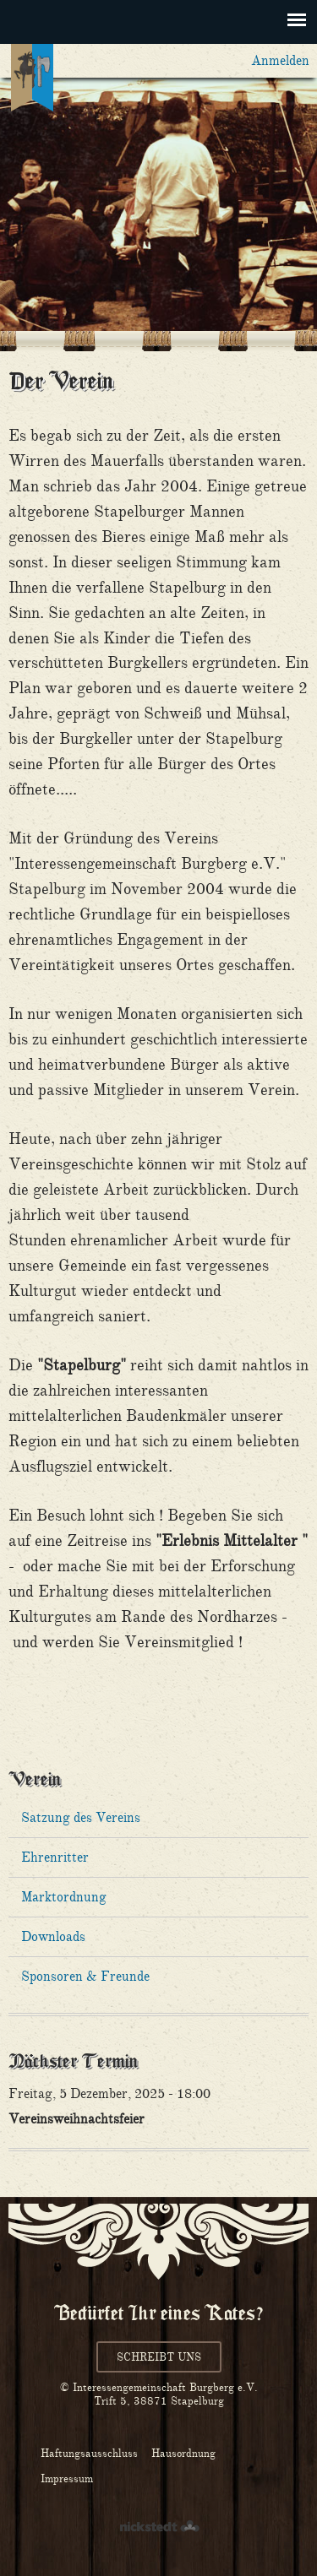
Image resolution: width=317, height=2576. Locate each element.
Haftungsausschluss (89, 2453)
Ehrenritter (55, 1857)
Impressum (67, 2478)
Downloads (53, 1936)
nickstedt (159, 2527)
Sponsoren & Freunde (85, 1976)
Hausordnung (183, 2453)
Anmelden (280, 60)
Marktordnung (64, 1897)
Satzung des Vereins (80, 1817)
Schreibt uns (159, 2357)
